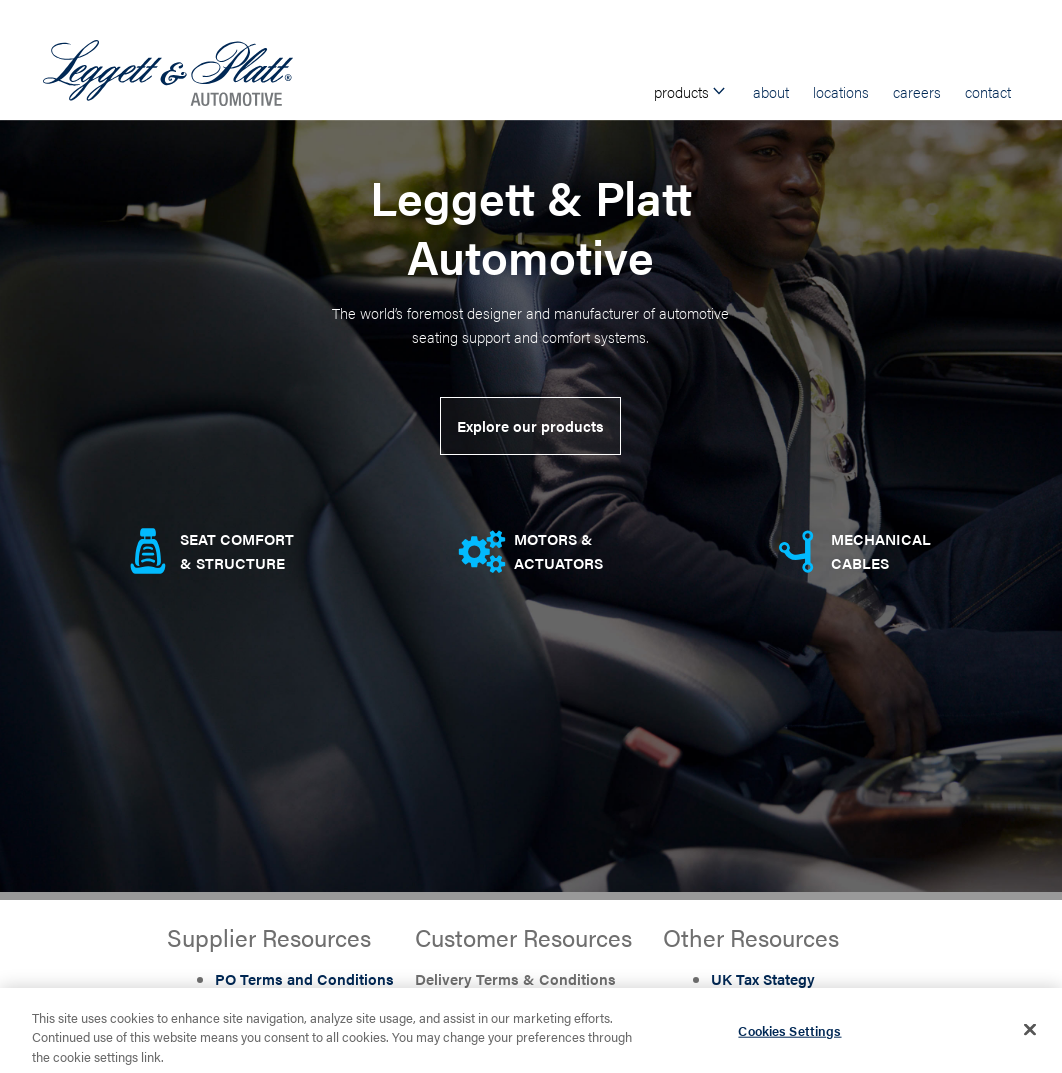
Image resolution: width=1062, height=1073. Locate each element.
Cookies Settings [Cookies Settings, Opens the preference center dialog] (789, 1037)
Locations (841, 91)
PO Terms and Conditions (304, 978)
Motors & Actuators (558, 550)
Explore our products (530, 425)
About (771, 91)
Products (691, 91)
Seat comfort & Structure (237, 550)
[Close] (1030, 1037)
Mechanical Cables (881, 550)
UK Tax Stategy (763, 978)
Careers (917, 91)
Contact (988, 91)
